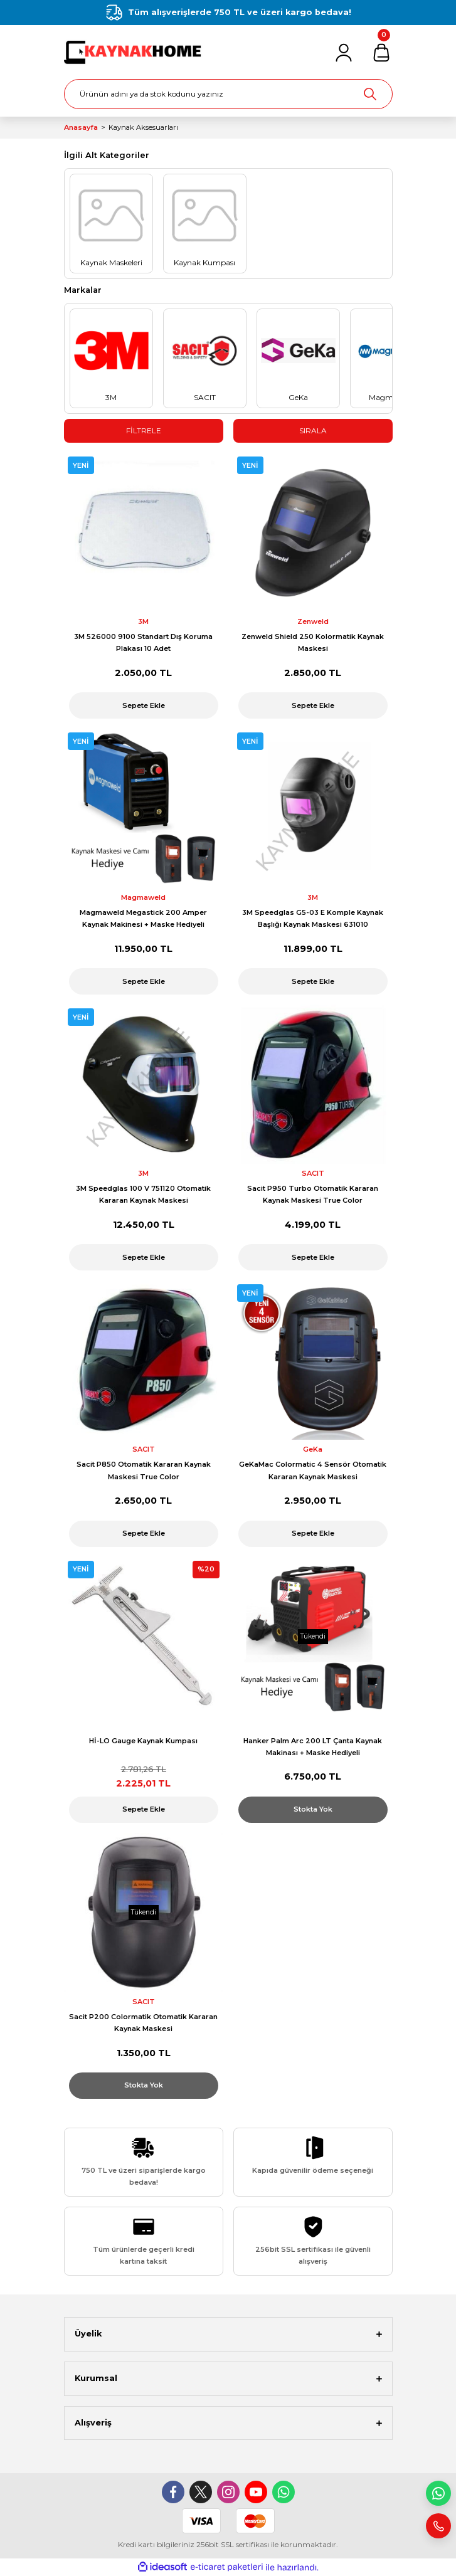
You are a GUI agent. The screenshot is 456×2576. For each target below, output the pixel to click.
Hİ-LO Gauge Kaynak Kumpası (143, 1740)
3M (143, 621)
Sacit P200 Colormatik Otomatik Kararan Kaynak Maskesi (143, 2022)
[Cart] (381, 52)
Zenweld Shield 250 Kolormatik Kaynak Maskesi (312, 642)
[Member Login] (343, 52)
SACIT (313, 1173)
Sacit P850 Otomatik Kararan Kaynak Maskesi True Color (144, 1470)
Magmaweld (143, 897)
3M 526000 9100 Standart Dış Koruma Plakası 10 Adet (143, 642)
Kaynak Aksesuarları (143, 127)
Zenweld (313, 621)
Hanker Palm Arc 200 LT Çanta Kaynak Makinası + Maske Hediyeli (312, 1746)
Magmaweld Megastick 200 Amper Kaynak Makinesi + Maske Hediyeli (143, 918)
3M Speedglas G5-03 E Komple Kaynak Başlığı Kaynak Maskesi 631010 (312, 918)
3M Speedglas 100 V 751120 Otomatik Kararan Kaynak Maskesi (143, 1194)
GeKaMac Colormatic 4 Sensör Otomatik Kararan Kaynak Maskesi (312, 1470)
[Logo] (134, 52)
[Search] (228, 94)
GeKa (312, 1449)
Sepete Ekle (143, 705)
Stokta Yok (313, 1809)
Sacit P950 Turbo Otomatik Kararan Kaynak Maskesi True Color (312, 1194)
